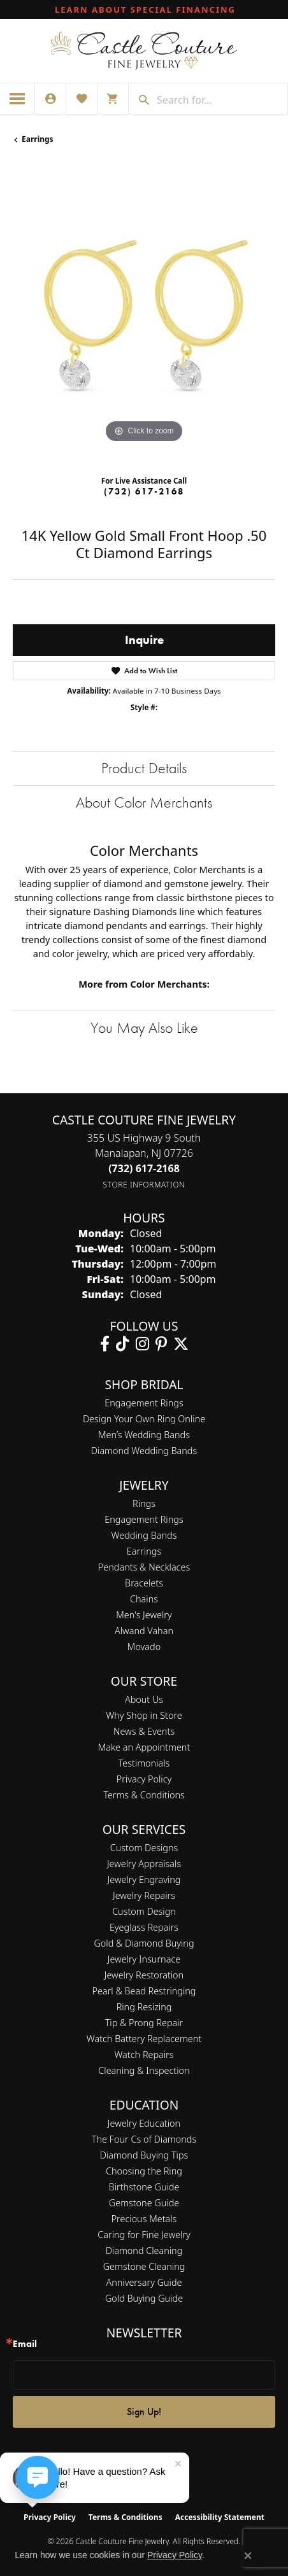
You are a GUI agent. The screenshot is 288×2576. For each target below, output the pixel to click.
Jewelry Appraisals (144, 1864)
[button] (50, 98)
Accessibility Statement (219, 2517)
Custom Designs (144, 1848)
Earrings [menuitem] (144, 1551)
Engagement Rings (143, 1403)
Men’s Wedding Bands (144, 1435)
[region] (144, 315)
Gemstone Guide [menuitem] (144, 2203)
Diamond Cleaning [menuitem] (144, 2250)
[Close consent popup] (248, 2555)
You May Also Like (144, 1027)
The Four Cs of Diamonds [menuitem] (144, 2139)
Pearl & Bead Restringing (144, 1991)
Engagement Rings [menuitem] (143, 1519)
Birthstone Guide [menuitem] (144, 2187)
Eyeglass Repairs (144, 1927)
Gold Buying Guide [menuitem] (144, 2298)
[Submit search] (139, 99)
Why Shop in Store (144, 1715)
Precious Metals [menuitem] (144, 2219)
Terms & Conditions (144, 1795)
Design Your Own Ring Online (144, 1419)
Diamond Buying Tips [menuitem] (144, 2155)
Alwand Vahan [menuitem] (144, 1631)
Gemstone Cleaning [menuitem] (144, 2266)
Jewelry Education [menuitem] (144, 2123)
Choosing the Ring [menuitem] (144, 2171)
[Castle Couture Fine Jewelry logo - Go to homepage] (144, 51)
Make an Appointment (144, 1747)
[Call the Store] (144, 1168)
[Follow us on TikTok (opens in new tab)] (122, 1344)
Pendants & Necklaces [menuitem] (144, 1567)
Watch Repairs (143, 2054)
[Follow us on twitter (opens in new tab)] (181, 1344)
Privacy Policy (144, 1779)
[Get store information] (144, 1184)
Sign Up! (144, 2411)
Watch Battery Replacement (144, 2039)
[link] (144, 9)
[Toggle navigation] (17, 99)
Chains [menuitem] (144, 1599)
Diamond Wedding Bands (144, 1451)
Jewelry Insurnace (144, 1959)
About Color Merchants (144, 802)
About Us (144, 1699)
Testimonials (144, 1763)
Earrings (38, 139)
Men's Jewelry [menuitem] (143, 1615)
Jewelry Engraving (144, 1879)
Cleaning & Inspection (143, 2070)
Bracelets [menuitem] (144, 1583)
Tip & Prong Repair (144, 2023)
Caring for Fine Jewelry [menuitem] (143, 2235)
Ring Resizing (144, 2007)
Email (25, 2344)
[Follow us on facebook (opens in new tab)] (105, 1344)
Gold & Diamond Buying (144, 1943)
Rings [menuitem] (144, 1503)
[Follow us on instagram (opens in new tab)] (142, 1344)
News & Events (144, 1731)
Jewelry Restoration (144, 1975)
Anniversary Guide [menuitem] (144, 2282)
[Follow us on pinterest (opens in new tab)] (161, 1344)
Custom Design (144, 1911)
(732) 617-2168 (144, 491)
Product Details (144, 768)
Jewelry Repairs (144, 1895)
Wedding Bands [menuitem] (144, 1535)
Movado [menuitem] (144, 1647)
